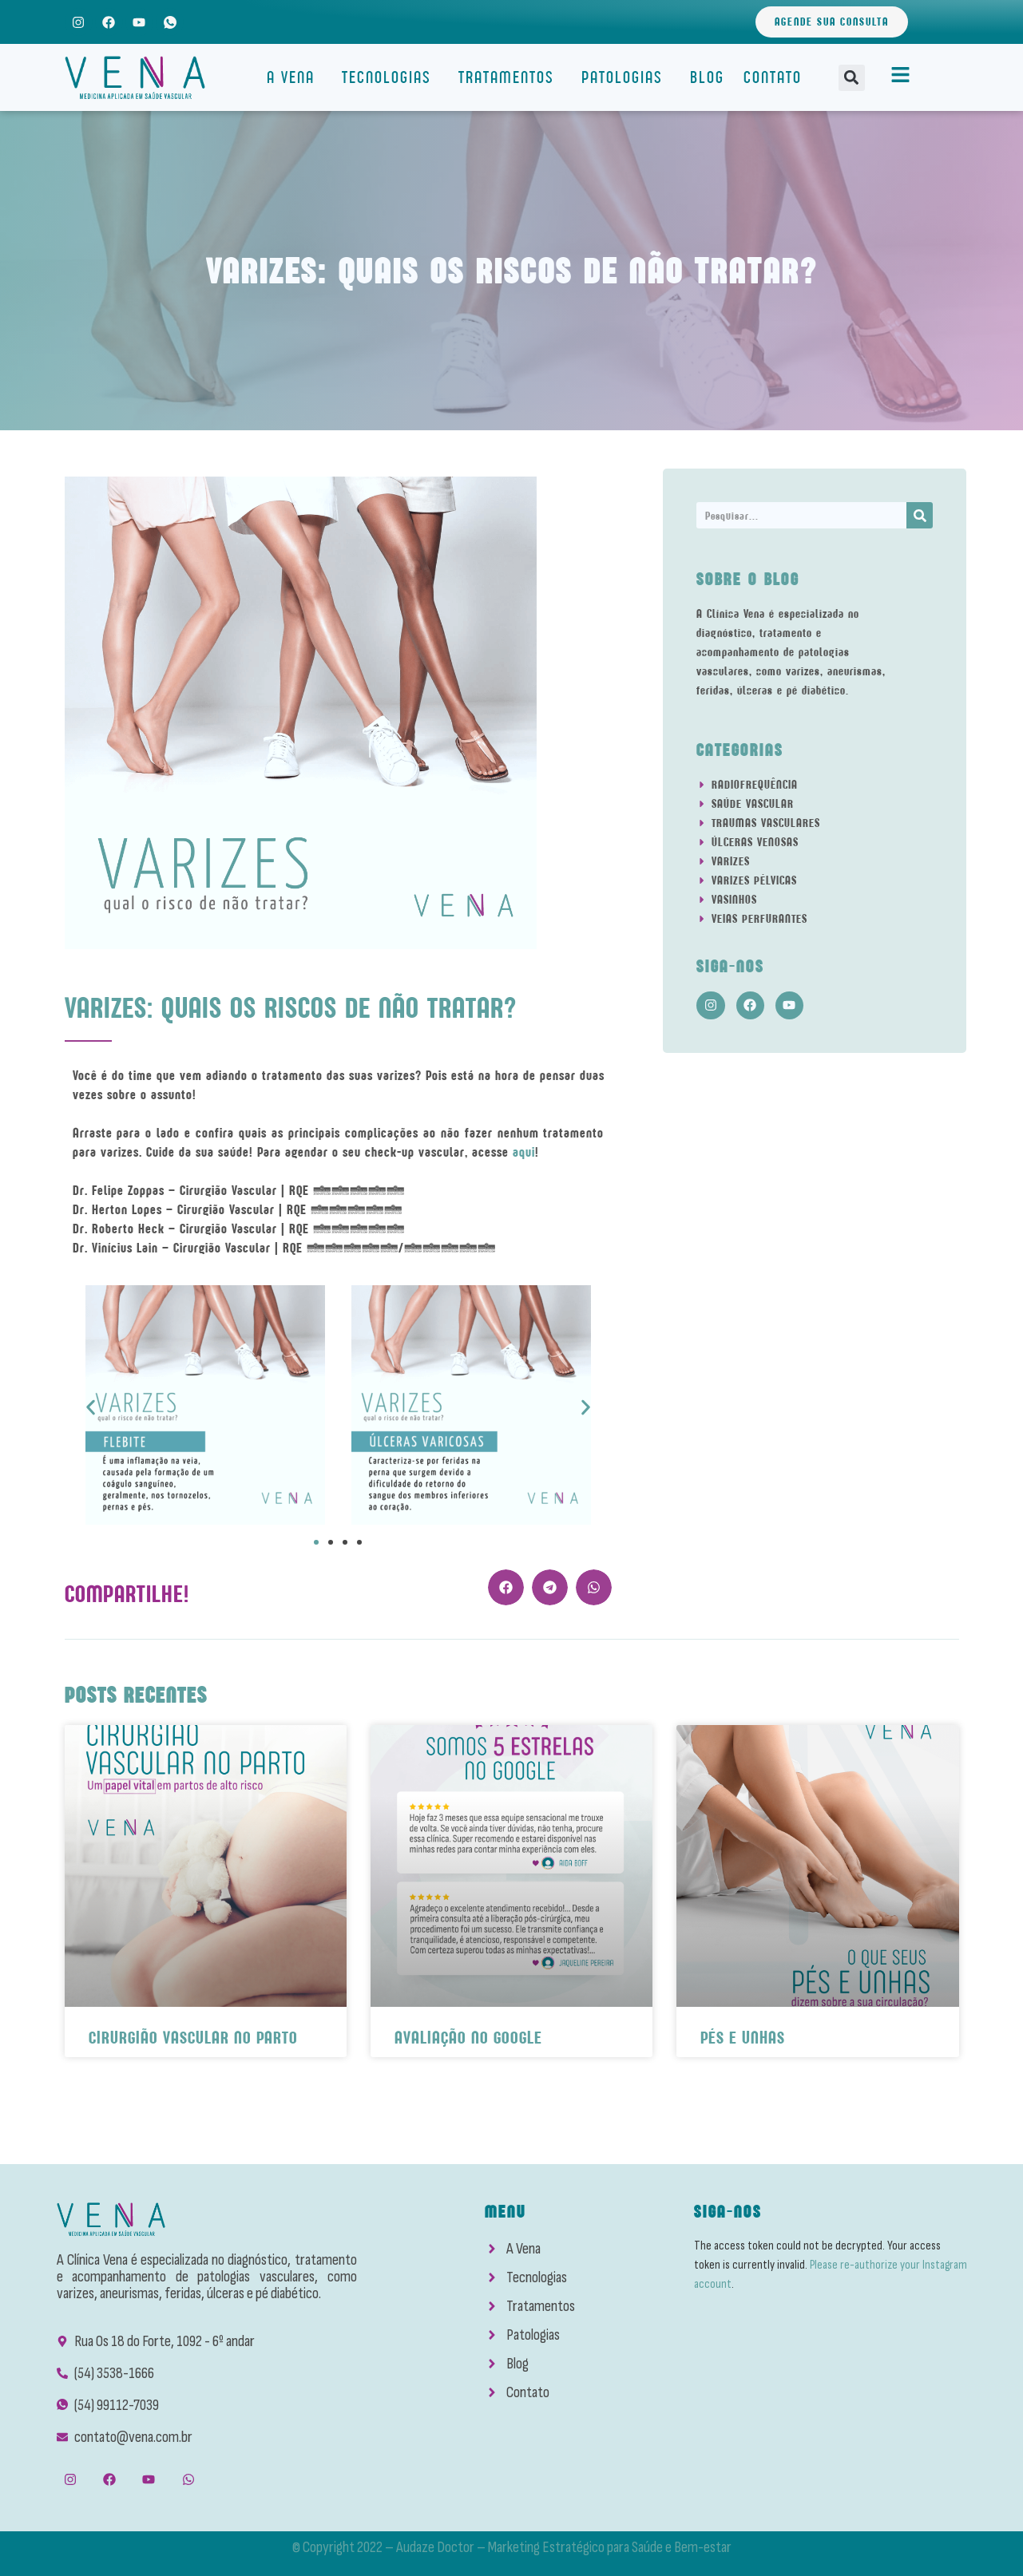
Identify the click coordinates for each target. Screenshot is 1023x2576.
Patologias (626, 77)
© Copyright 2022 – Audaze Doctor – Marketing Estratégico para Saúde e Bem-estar (512, 2547)
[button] (852, 78)
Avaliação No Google (468, 2037)
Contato (772, 77)
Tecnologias (390, 77)
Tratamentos (510, 77)
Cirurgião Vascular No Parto (193, 2037)
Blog (707, 77)
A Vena (295, 77)
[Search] (919, 515)
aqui (524, 1152)
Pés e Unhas (742, 2037)
